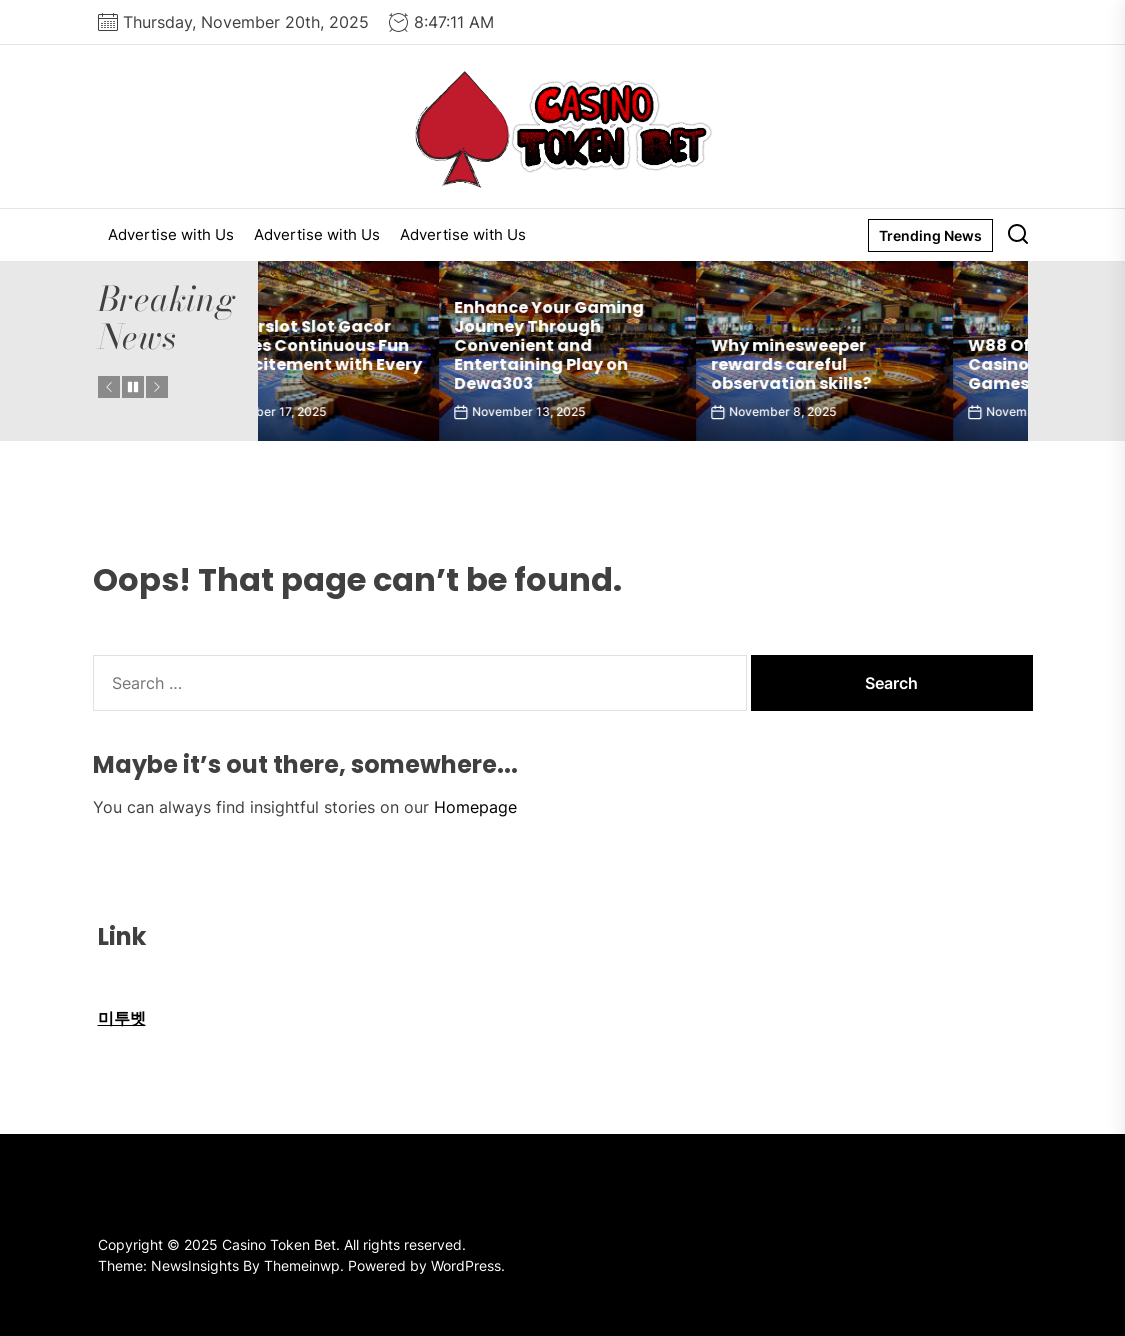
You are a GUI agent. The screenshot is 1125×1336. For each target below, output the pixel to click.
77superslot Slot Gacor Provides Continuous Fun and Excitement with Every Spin (385, 355)
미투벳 (122, 1018)
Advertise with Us (171, 234)
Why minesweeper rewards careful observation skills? (867, 364)
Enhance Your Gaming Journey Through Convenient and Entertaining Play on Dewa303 (625, 346)
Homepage (475, 807)
